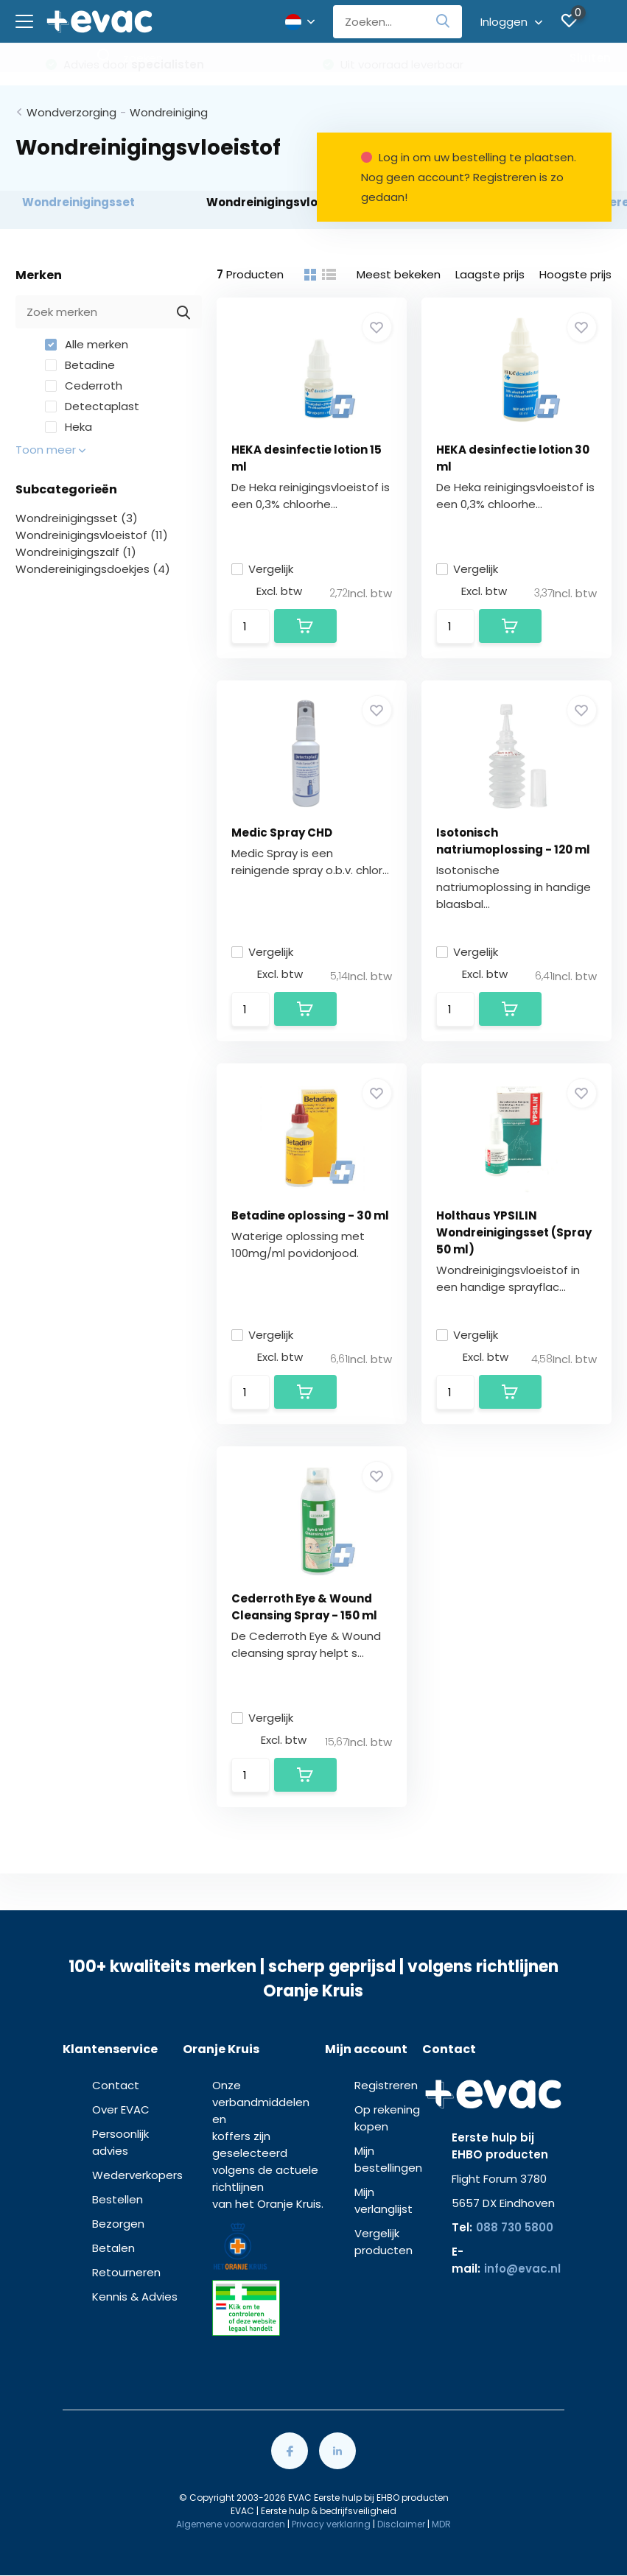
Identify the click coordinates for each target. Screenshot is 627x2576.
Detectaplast (92, 406)
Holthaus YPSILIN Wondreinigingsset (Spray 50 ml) (514, 1232)
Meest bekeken (399, 274)
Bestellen (117, 2199)
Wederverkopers (137, 2175)
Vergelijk (262, 569)
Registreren (386, 2085)
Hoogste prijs (575, 274)
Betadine (80, 365)
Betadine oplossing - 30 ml (310, 1215)
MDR (441, 2524)
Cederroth (83, 385)
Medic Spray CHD (281, 832)
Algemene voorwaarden (230, 2524)
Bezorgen (118, 2223)
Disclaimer (401, 2524)
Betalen (113, 2248)
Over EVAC (121, 2109)
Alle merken (86, 344)
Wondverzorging (71, 112)
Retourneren (126, 2272)
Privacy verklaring (331, 2524)
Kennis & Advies (135, 2296)
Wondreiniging (169, 112)
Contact (115, 2085)
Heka (68, 426)
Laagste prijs (490, 274)
